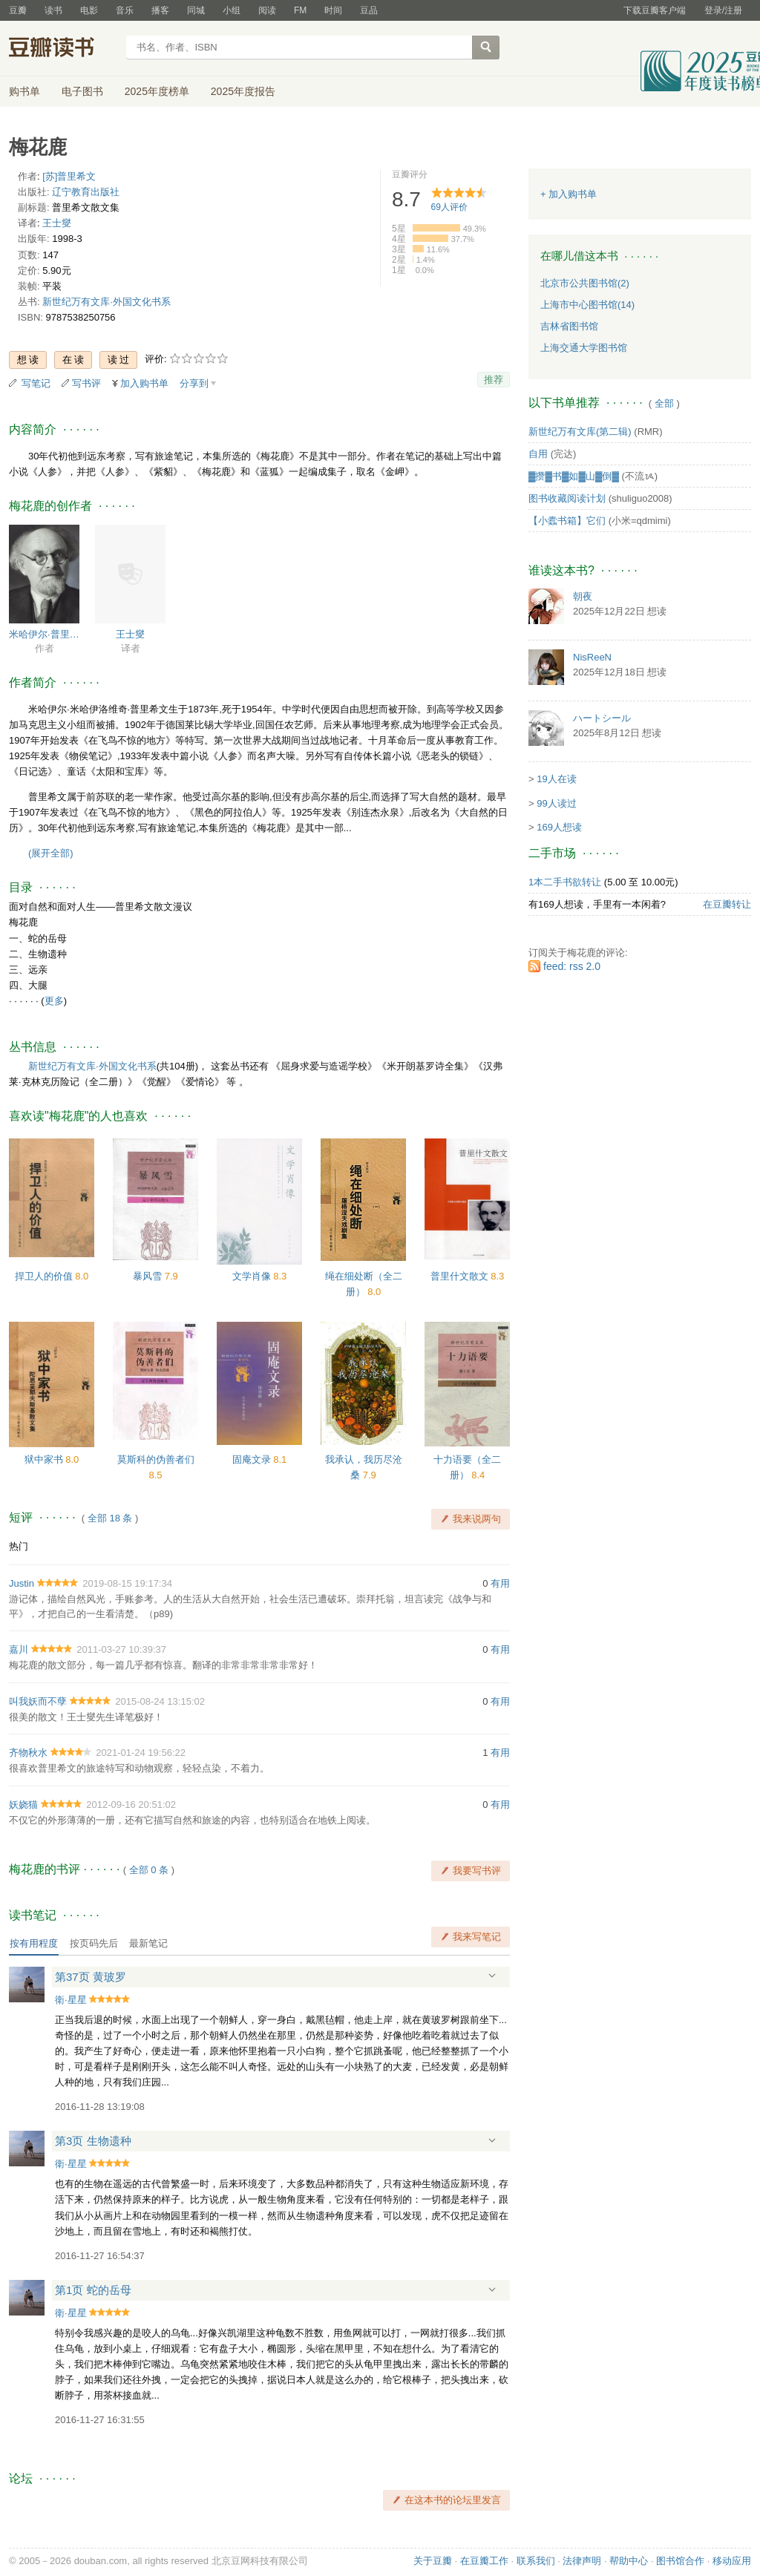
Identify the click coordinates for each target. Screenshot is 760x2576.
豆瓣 (18, 10)
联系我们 (536, 2560)
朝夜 (582, 596)
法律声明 (582, 2560)
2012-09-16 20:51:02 (131, 1804)
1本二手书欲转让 (564, 882)
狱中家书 (45, 1459)
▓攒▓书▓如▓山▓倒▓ (573, 476)
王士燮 (56, 223)
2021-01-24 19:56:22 (141, 1752)
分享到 (194, 383)
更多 (54, 1000)
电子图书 (82, 91)
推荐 (493, 379)
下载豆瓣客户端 (654, 10)
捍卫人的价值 (45, 1276)
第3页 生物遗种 (93, 2140)
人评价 (449, 207)
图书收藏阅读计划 (567, 498)
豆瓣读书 (63, 49)
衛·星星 (71, 1999)
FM (300, 10)
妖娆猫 (23, 1804)
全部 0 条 (148, 1869)
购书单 (24, 91)
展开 (492, 1976)
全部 (664, 403)
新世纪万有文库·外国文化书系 (106, 301)
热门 (18, 1546)
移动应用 (731, 2560)
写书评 (86, 383)
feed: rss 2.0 (571, 966)
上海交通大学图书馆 (583, 347)
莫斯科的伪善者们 (155, 1459)
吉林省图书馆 (569, 326)
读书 (53, 10)
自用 (538, 453)
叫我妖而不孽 (38, 1701)
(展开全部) (50, 853)
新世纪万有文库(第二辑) (580, 431)
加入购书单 (144, 383)
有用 (500, 1583)
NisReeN (592, 657)
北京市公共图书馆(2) (584, 283)
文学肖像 (253, 1276)
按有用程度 (34, 1943)
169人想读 (559, 827)
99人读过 (556, 803)
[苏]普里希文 (69, 176)
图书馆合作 (680, 2560)
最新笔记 (148, 1943)
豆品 (369, 10)
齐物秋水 (28, 1752)
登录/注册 (723, 10)
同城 (196, 10)
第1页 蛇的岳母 (93, 2290)
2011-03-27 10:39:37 (121, 1649)
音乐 (125, 10)
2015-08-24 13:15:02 (160, 1701)
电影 (89, 10)
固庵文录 (253, 1459)
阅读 (267, 10)
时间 (333, 10)
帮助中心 (628, 2560)
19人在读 (556, 778)
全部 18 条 (110, 1518)
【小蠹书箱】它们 (567, 520)
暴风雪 (149, 1276)
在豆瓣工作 (484, 2560)
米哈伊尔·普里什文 (44, 634)
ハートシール (602, 718)
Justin (21, 1583)
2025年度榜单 (157, 91)
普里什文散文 (460, 1276)
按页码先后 (94, 1943)
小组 (231, 10)
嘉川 (18, 1649)
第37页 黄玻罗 (90, 1976)
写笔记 (36, 383)
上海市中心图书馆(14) (587, 304)
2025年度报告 (243, 91)
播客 (160, 10)
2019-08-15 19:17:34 (127, 1583)
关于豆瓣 (432, 2560)
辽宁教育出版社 (85, 191)
